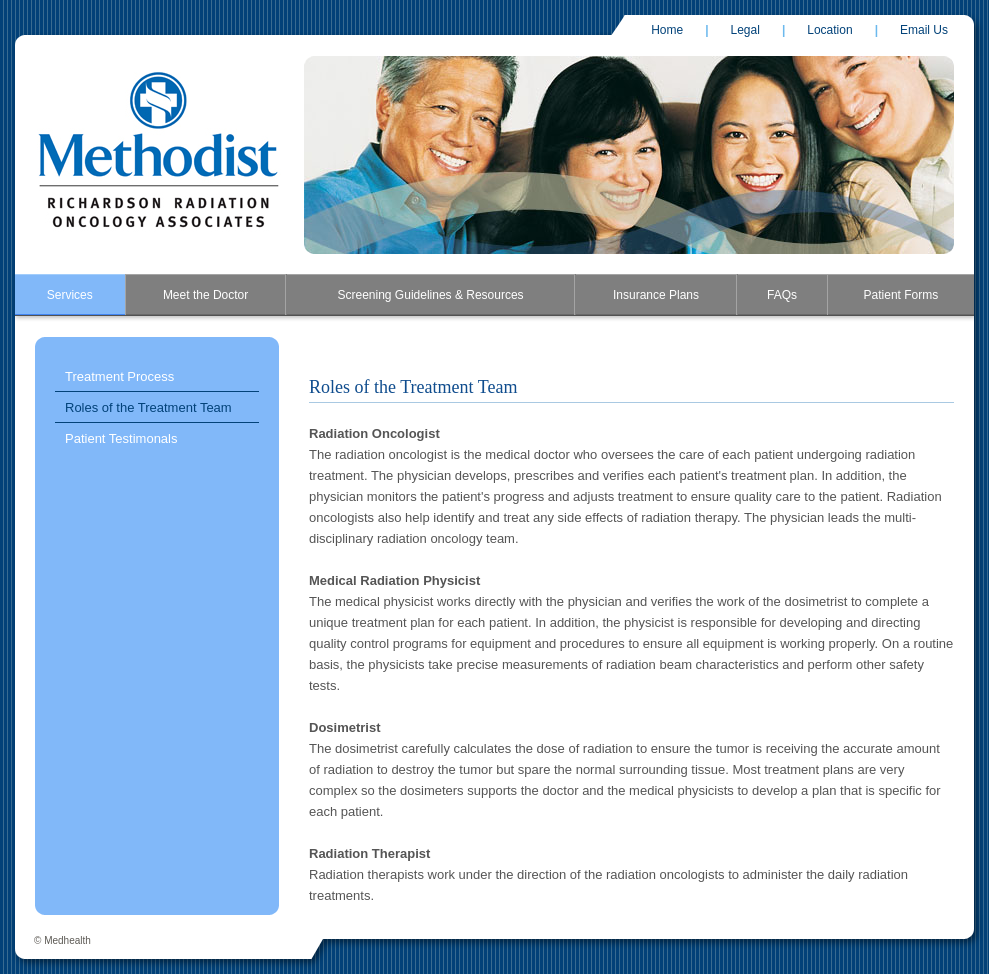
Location (829, 30)
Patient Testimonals (121, 438)
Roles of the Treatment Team (148, 407)
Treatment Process (119, 376)
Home (667, 30)
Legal (745, 30)
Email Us (924, 30)
